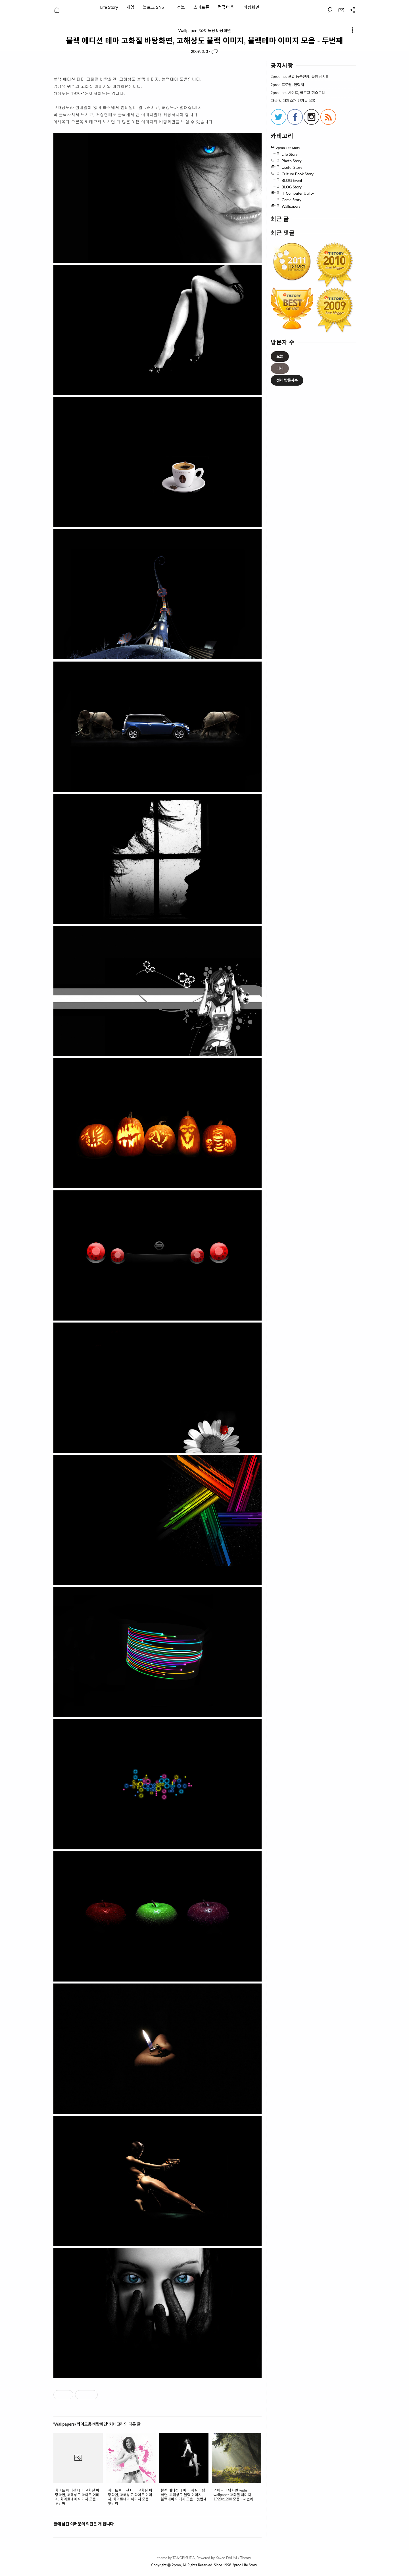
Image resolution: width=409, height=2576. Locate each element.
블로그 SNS (153, 7)
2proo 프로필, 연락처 (287, 85)
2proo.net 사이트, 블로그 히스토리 (298, 93)
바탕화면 (251, 7)
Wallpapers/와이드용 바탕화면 (204, 31)
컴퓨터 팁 (226, 7)
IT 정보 (178, 7)
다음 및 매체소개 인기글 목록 (293, 101)
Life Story (109, 7)
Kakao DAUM (226, 2558)
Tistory (245, 2558)
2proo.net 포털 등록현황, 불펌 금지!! (299, 76)
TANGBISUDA (183, 2558)
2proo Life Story (244, 2565)
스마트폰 (201, 7)
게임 (130, 7)
